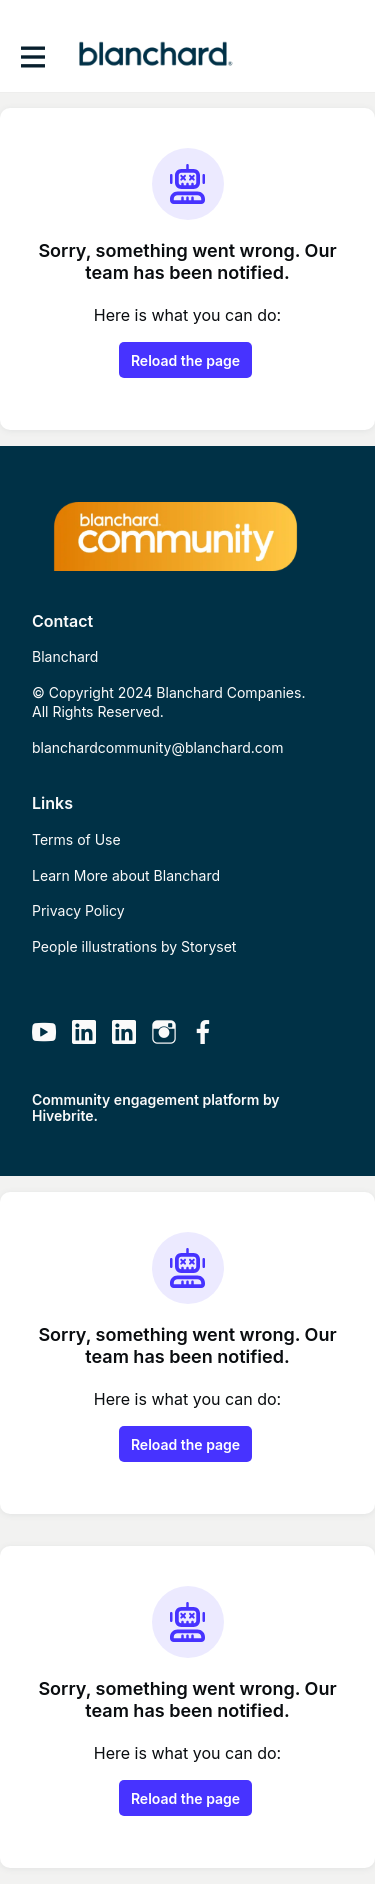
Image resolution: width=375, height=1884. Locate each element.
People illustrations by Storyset (134, 946)
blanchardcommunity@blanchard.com (157, 747)
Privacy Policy (78, 910)
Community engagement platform (145, 1099)
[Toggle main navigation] (32, 56)
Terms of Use (76, 839)
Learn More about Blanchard (126, 875)
